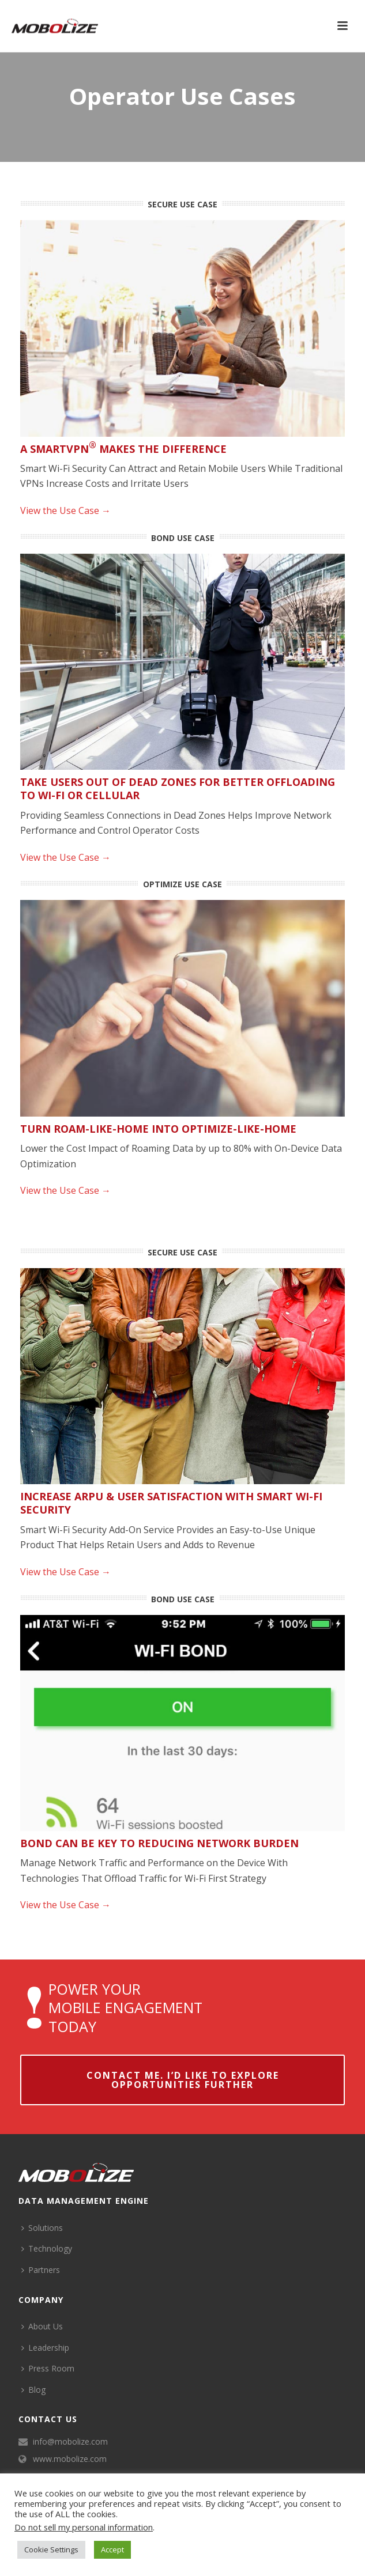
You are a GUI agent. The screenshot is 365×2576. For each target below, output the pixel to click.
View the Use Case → (65, 510)
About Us (42, 2326)
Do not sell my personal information (83, 2527)
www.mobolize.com (70, 2459)
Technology (46, 2248)
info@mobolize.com (70, 2442)
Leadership (45, 2347)
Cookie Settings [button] (51, 2549)
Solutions (42, 2227)
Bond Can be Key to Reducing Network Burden (159, 1843)
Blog (33, 2389)
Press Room (47, 2368)
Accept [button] (112, 2549)
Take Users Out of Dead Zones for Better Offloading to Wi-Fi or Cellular (177, 788)
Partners (40, 2269)
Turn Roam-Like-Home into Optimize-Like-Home (158, 1129)
